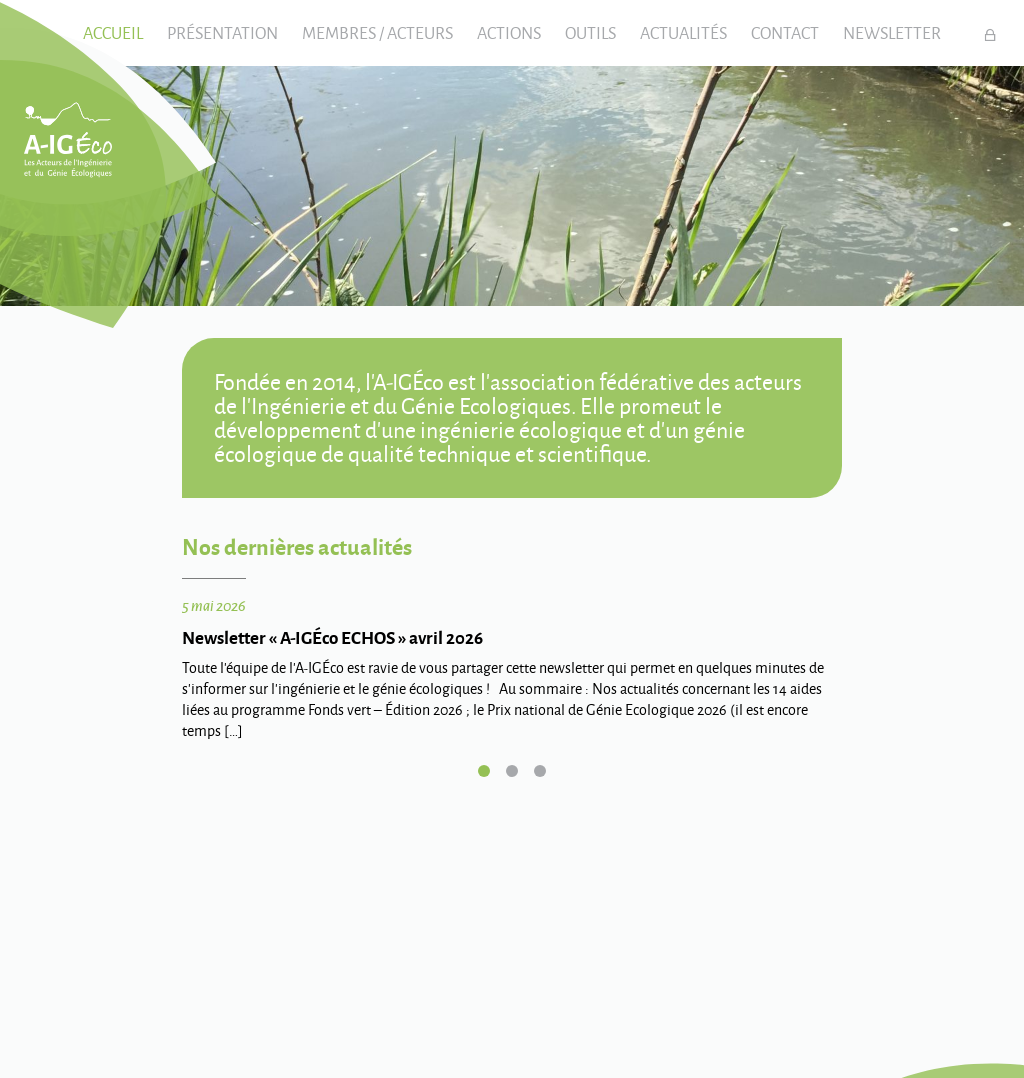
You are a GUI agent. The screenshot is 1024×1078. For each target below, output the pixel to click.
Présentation (222, 32)
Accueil (113, 32)
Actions (509, 32)
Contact (785, 32)
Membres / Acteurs (377, 32)
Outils (590, 32)
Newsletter (892, 32)
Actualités (683, 32)
